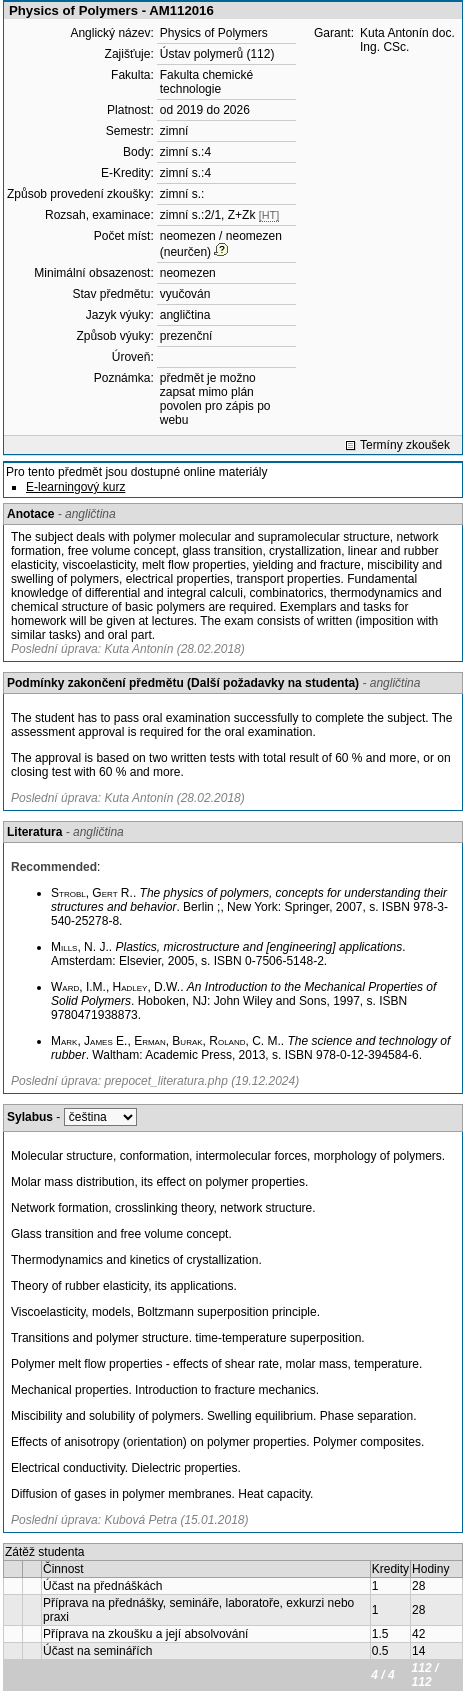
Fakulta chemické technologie (206, 82)
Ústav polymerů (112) (217, 54)
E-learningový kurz (75, 487)
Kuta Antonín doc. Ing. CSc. (407, 40)
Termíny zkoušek (405, 445)
